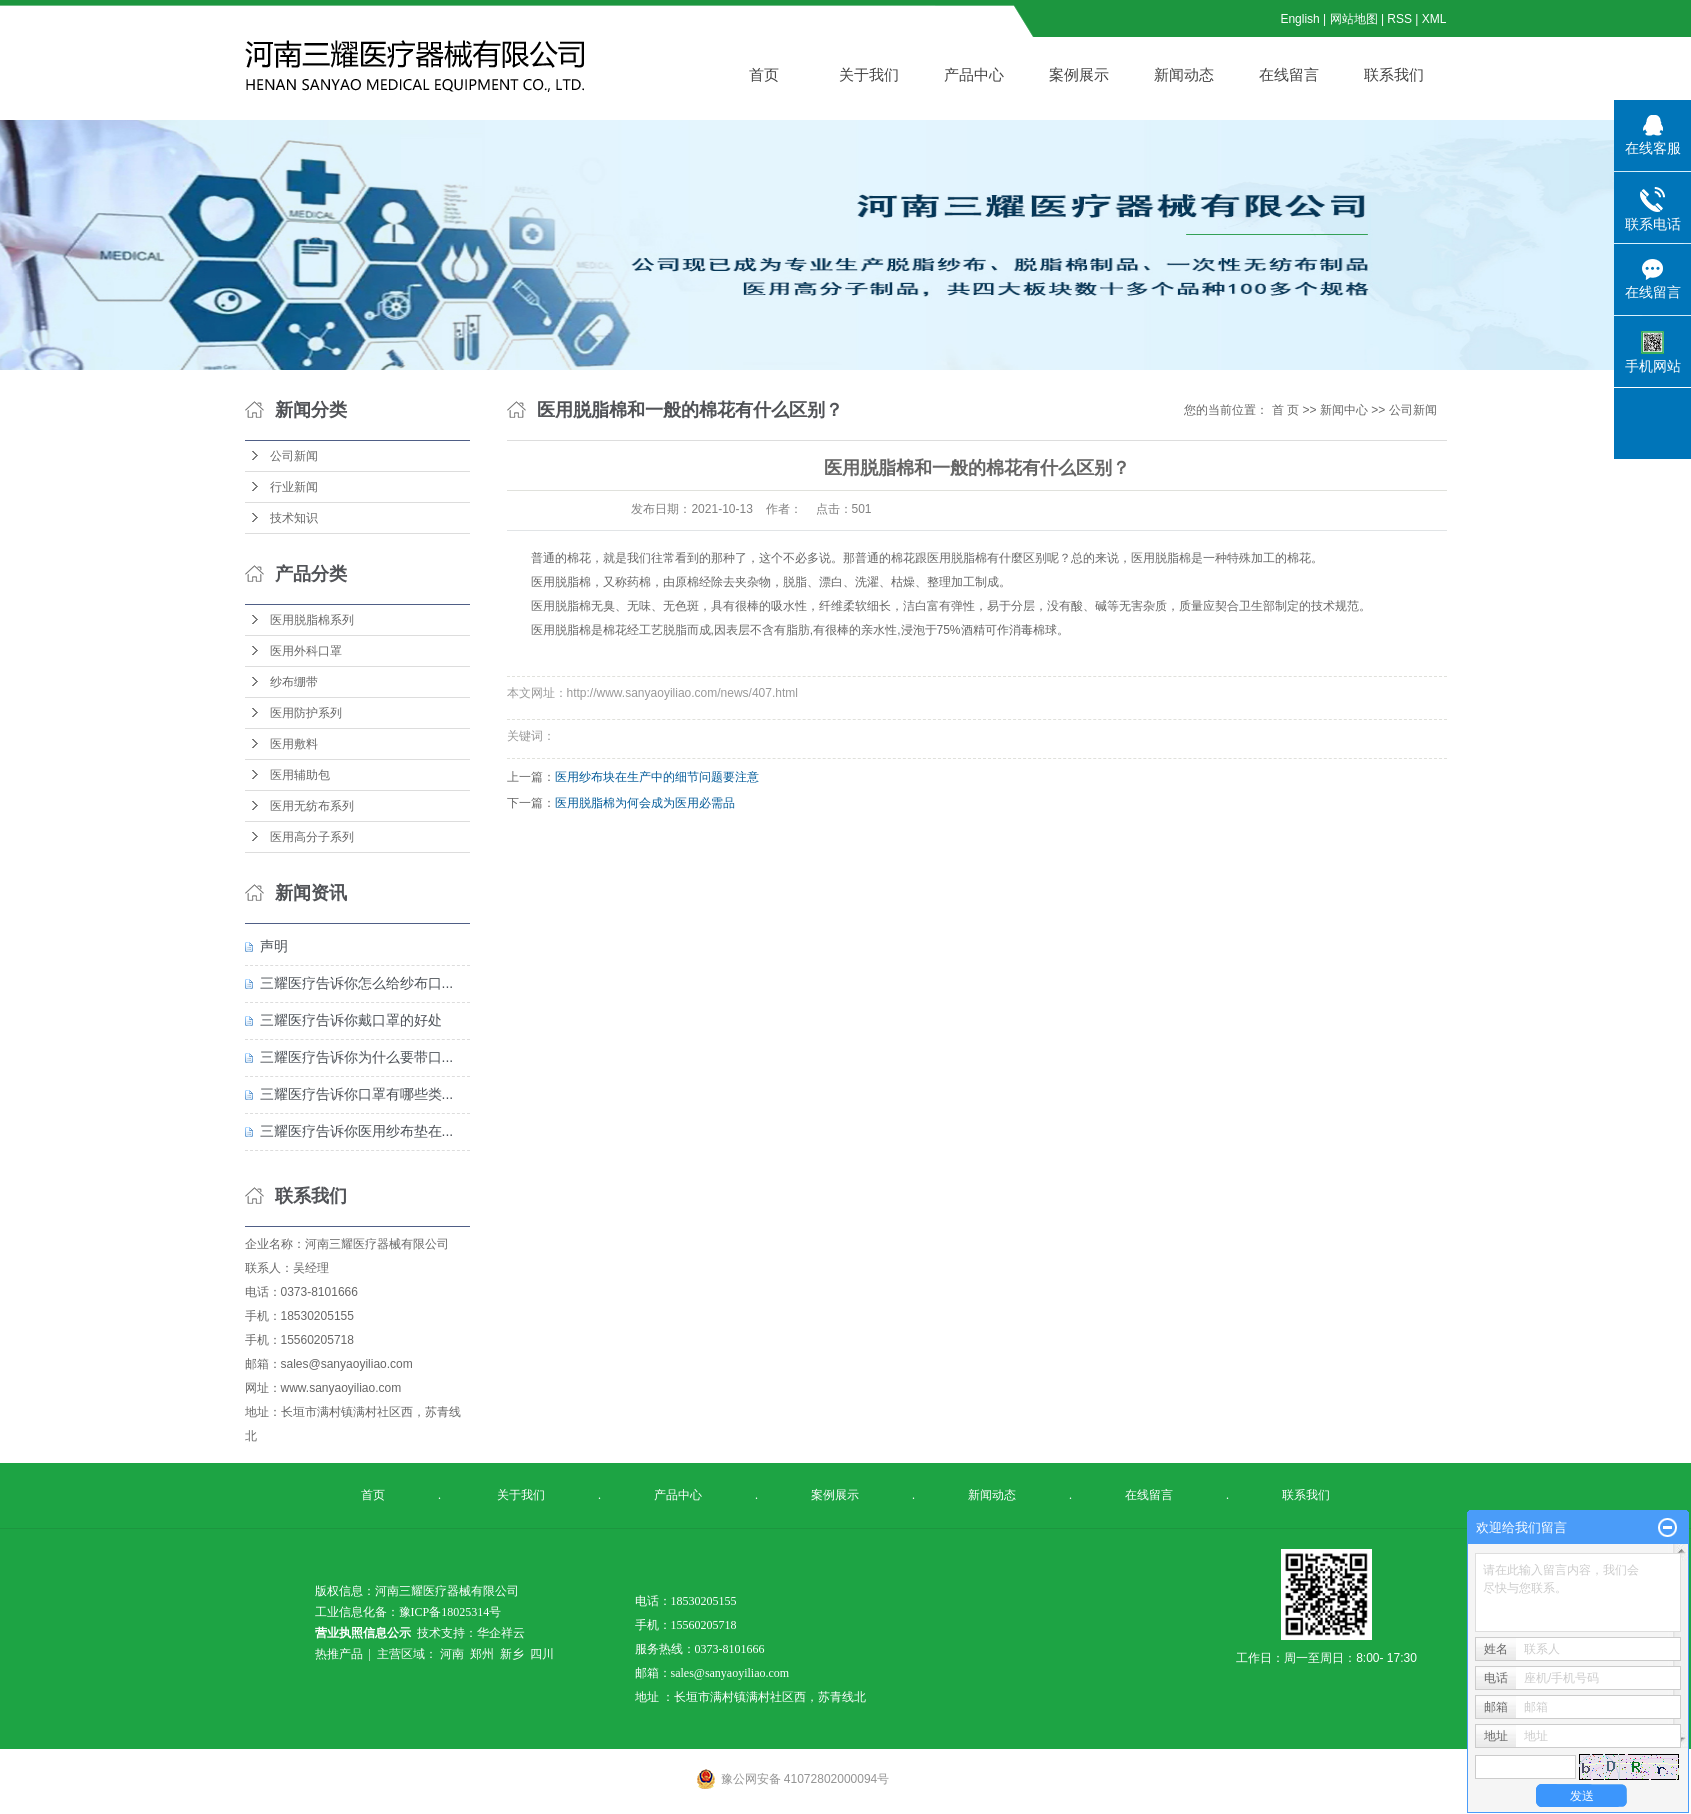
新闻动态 (1184, 74)
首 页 (1285, 410)
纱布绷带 (294, 682)
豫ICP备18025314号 (450, 1612)
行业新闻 (294, 487)
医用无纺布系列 (312, 806)
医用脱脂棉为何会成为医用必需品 (645, 803)
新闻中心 (1344, 410)
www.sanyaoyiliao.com (341, 1388)
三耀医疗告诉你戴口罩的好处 (351, 1020)
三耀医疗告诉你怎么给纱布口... (357, 983)
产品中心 (974, 74)
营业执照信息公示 (363, 1633)
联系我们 (1394, 74)
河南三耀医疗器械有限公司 (377, 1244)
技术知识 (294, 518)
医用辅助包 (300, 775)
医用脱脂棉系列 (312, 620)
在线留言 (1289, 74)
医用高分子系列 (312, 837)
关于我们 (869, 74)
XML (1434, 19)
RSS (1399, 19)
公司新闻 (294, 456)
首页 (764, 74)
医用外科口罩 (306, 651)
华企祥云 (501, 1633)
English (1299, 19)
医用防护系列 (306, 713)
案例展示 (1079, 74)
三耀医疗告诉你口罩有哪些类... (357, 1094)
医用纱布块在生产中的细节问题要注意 (657, 777)
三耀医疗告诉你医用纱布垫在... (357, 1131)
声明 (274, 946)
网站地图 (1355, 19)
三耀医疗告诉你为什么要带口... (357, 1057)
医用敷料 (294, 744)
